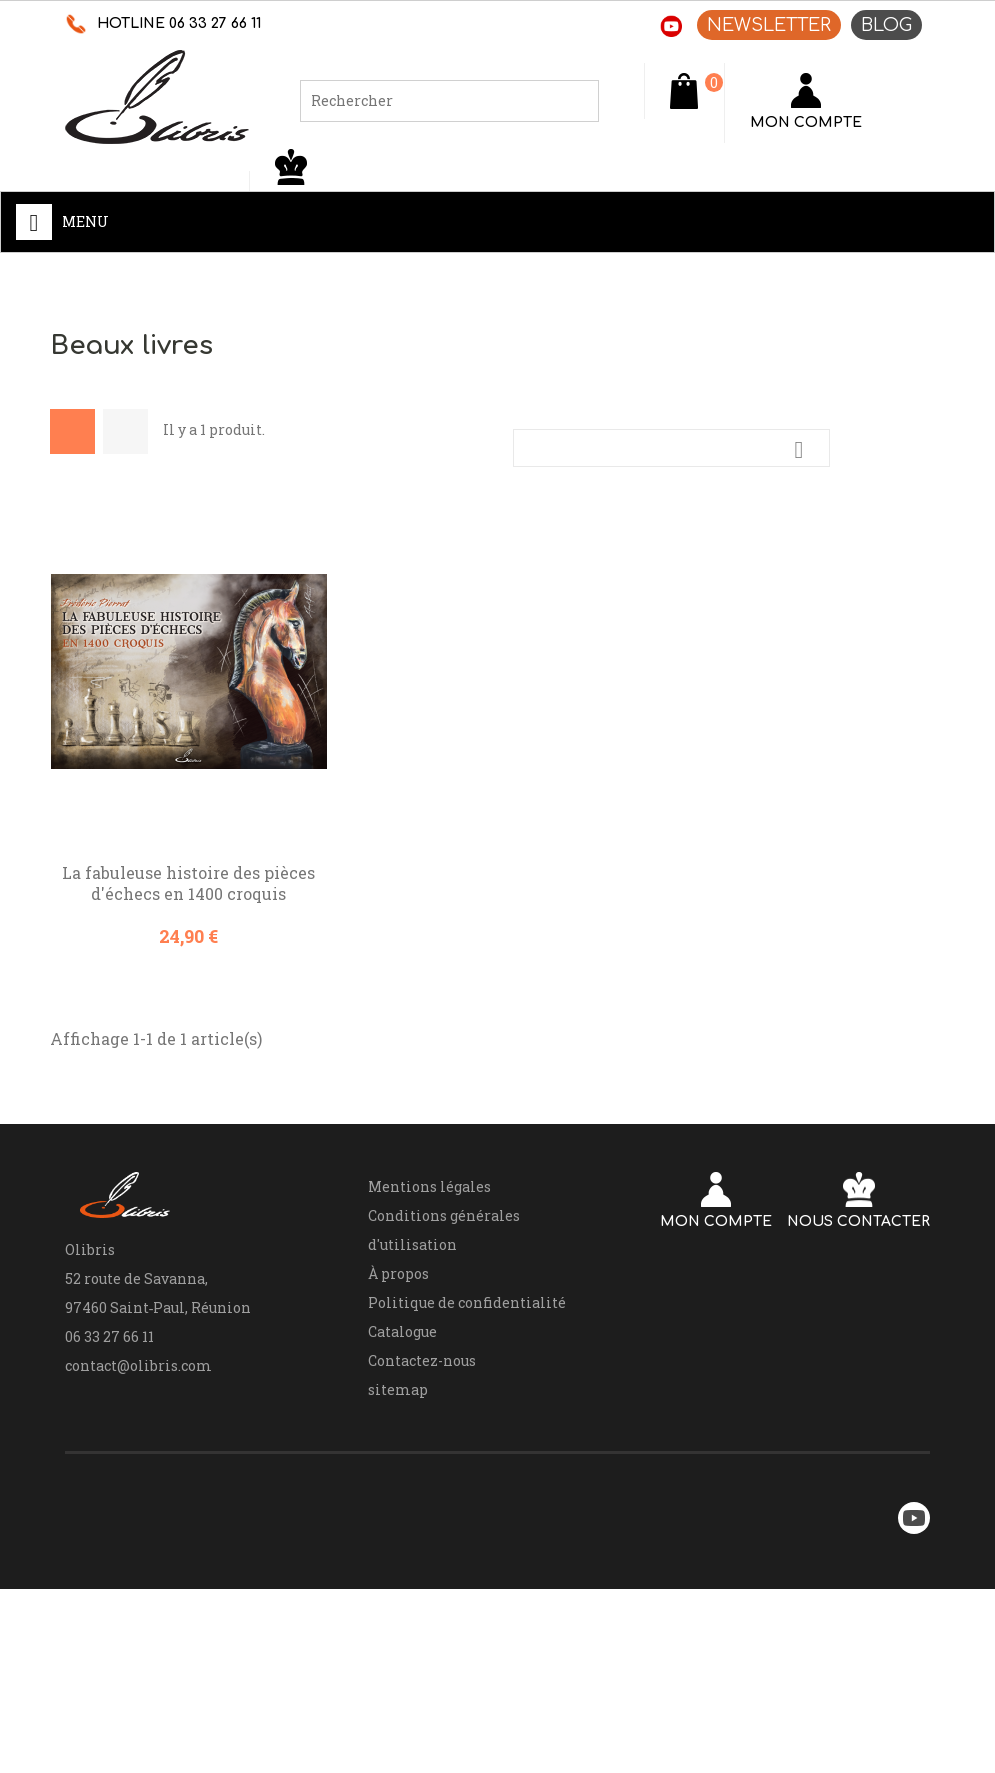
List (125, 431)
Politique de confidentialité (467, 1302)
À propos (398, 1273)
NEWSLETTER (769, 25)
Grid (72, 431)
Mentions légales (429, 1186)
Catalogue (402, 1331)
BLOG (886, 25)
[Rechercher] (449, 101)
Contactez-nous (422, 1360)
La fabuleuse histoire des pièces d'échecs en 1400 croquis (188, 883)
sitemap (398, 1389)
